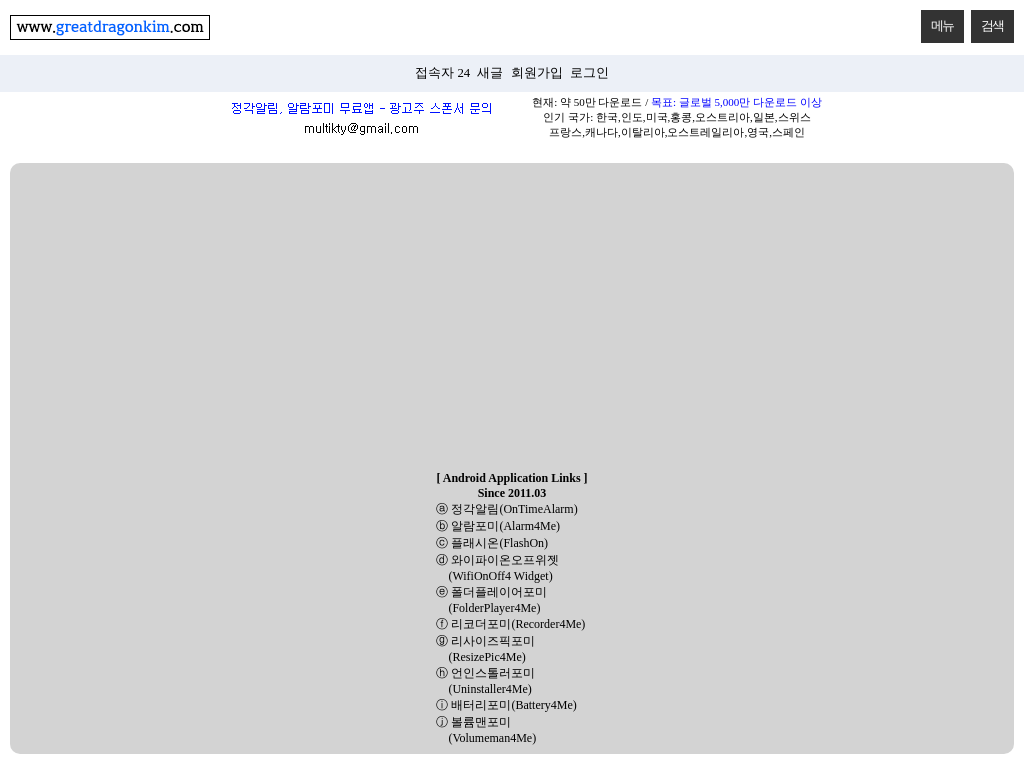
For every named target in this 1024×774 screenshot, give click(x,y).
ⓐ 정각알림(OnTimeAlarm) (506, 509)
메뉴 (937, 21)
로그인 (589, 73)
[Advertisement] (512, 318)
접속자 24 (442, 73)
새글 (490, 73)
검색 (987, 21)
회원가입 (537, 73)
